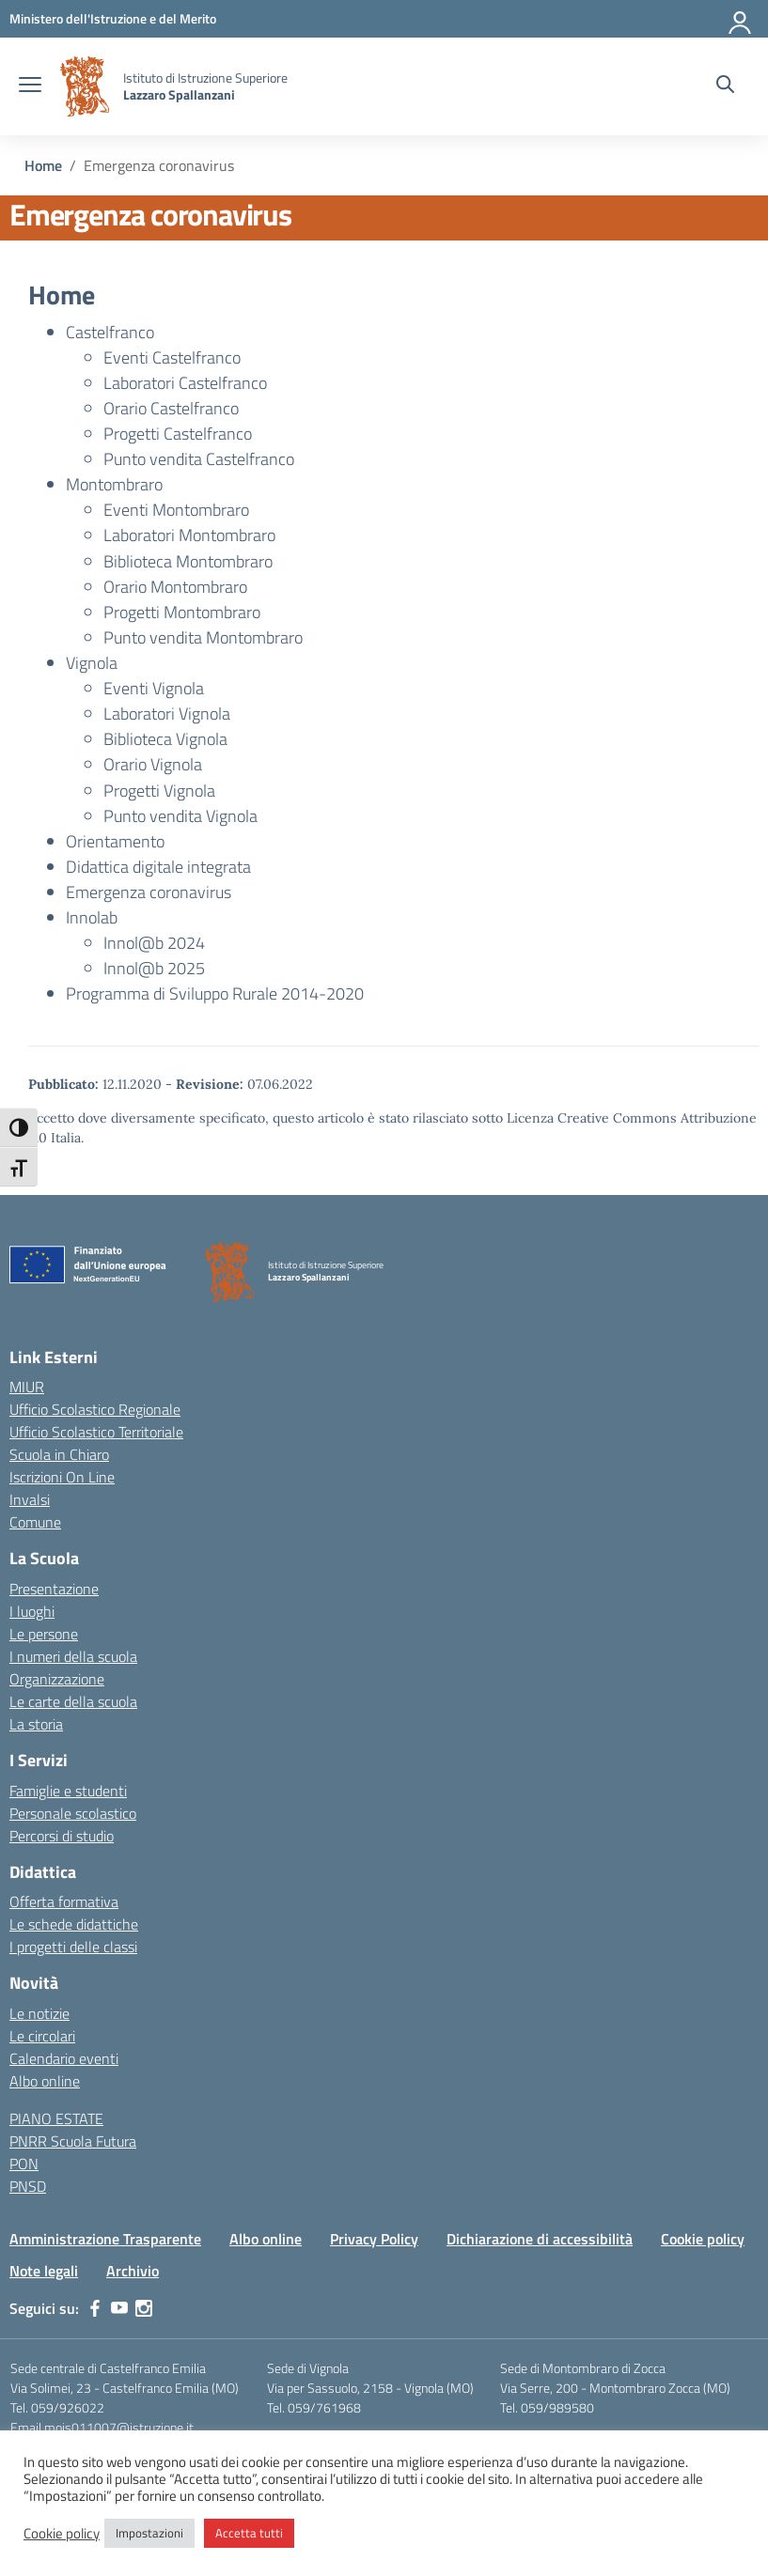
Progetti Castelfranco (177, 433)
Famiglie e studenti (68, 1790)
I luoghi (32, 1611)
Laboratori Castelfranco (185, 383)
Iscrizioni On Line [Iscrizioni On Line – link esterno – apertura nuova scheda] (62, 1477)
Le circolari (42, 2036)
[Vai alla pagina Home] (43, 165)
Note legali (43, 2270)
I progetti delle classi (73, 1946)
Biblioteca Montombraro (188, 561)
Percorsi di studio (61, 1835)
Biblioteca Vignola (165, 739)
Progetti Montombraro (181, 612)
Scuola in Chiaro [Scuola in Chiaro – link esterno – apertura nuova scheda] (59, 1454)
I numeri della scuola (73, 1656)
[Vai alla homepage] (84, 86)
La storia (36, 1724)
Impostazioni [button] (149, 2532)
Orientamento (115, 841)
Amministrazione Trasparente (105, 2238)
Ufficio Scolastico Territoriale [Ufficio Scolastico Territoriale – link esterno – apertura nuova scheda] (96, 1431)
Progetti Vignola (159, 790)
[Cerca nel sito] (725, 86)
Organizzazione (56, 1679)
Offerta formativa (63, 1901)
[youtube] (119, 2308)
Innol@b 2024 (154, 942)
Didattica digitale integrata (158, 866)
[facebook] (94, 2308)
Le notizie (39, 2013)
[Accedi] (741, 19)
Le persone (43, 1633)
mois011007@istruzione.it (119, 2427)
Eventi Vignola (153, 688)
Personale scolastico (72, 1813)
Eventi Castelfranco (172, 357)
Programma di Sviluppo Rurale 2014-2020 (215, 993)
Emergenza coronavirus (148, 892)
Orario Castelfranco (171, 408)
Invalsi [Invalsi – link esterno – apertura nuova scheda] (29, 1499)
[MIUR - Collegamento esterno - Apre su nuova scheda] (112, 18)
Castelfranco (110, 332)
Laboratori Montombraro (189, 535)
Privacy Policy (374, 2238)
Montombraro (114, 484)
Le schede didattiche (73, 1924)
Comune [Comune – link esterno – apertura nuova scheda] (35, 1522)
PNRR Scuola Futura (72, 2141)
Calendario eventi (63, 2058)
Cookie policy (702, 2238)
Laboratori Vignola (166, 713)
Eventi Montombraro (176, 509)
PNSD (27, 2186)
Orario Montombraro (175, 586)
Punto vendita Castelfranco (198, 459)
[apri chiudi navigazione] (30, 86)
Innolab (92, 917)
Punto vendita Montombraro (203, 637)
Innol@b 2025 (154, 968)
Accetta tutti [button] (249, 2532)
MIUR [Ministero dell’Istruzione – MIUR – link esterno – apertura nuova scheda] (26, 1386)
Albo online (44, 2081)
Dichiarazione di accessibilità (540, 2238)
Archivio (132, 2270)
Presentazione (54, 1588)
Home (61, 294)
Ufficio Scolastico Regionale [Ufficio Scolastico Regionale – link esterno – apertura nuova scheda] (94, 1409)
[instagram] (143, 2308)
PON (24, 2163)
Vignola (92, 662)
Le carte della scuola (73, 1701)
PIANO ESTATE (56, 2118)
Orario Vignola (152, 764)
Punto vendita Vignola (180, 816)
